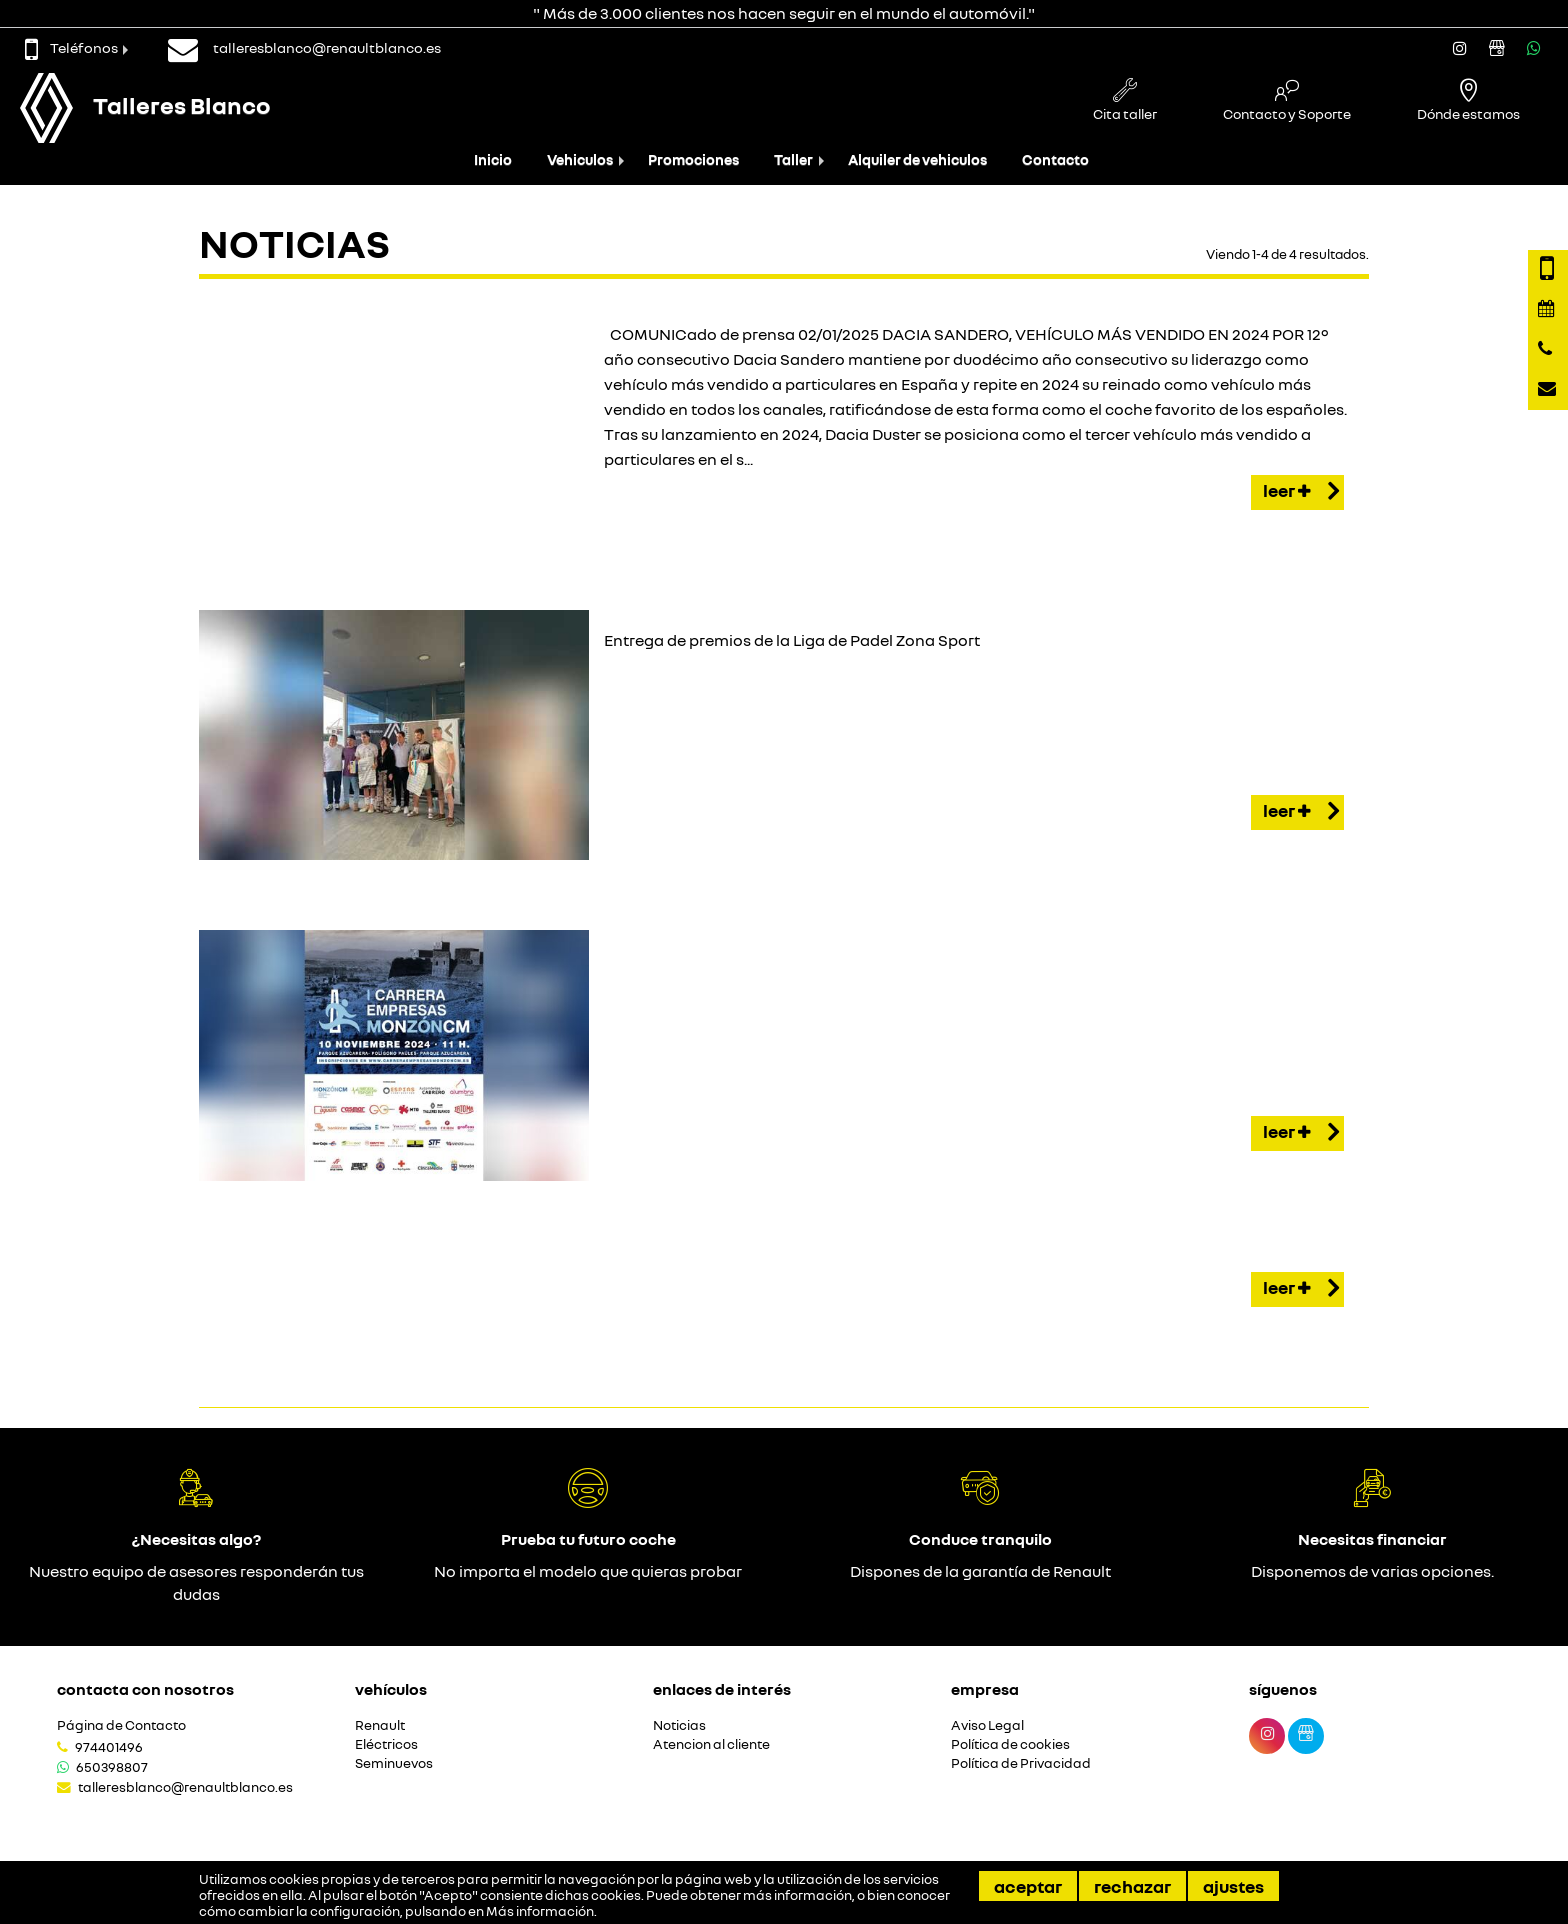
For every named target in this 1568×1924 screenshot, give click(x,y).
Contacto (1055, 159)
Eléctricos (386, 1744)
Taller (793, 159)
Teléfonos (71, 47)
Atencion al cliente (711, 1744)
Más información (540, 1911)
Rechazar (1132, 1886)
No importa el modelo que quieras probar (588, 1571)
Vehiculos (580, 159)
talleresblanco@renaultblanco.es (185, 1787)
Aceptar (1028, 1886)
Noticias (679, 1725)
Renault (380, 1725)
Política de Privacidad (1021, 1763)
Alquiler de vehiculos (917, 159)
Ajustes (1233, 1886)
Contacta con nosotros (145, 1689)
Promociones (693, 159)
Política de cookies (1010, 1744)
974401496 (109, 1747)
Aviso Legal (987, 1725)
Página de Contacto (121, 1725)
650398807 (112, 1767)
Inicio (493, 159)
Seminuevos (394, 1763)
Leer (1301, 492)
